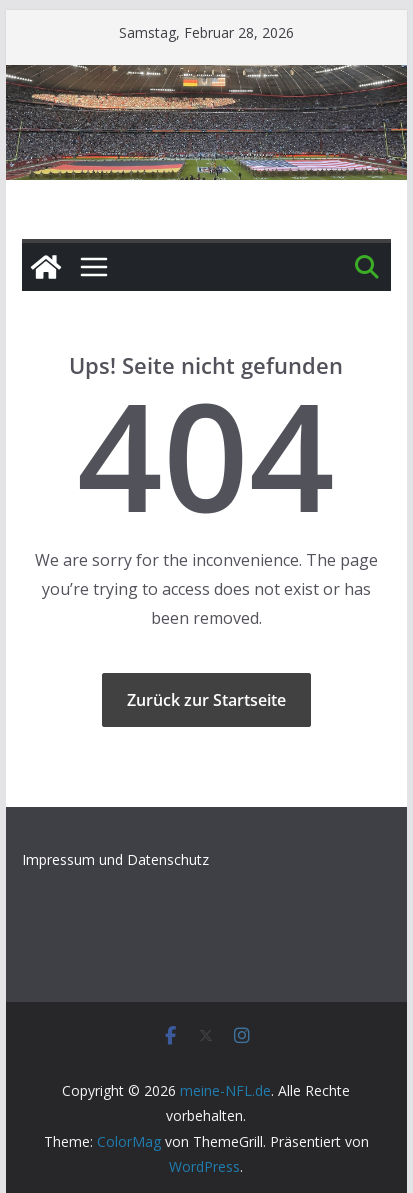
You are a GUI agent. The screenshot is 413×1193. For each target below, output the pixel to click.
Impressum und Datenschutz (115, 859)
